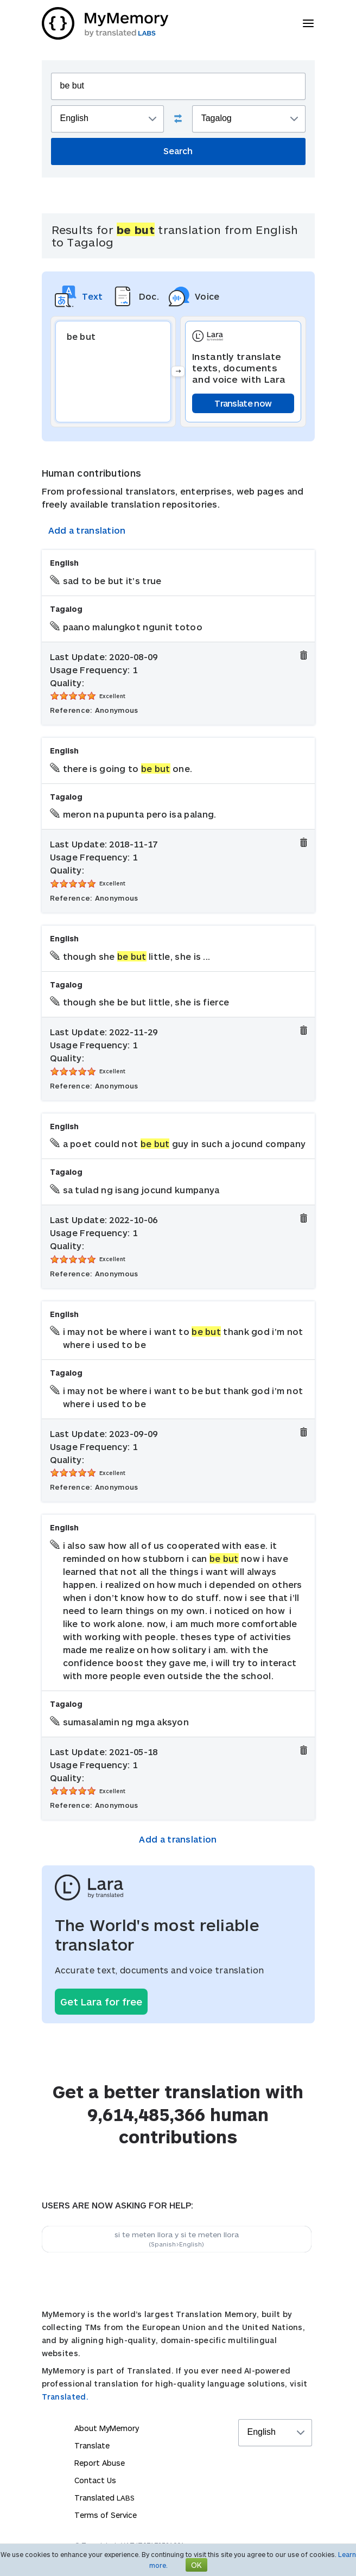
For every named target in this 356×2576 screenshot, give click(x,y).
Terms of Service (105, 2515)
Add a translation (87, 530)
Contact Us (95, 2480)
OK (196, 2564)
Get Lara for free (101, 2002)
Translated (104, 2497)
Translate (92, 2445)
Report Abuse (99, 2462)
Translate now (242, 403)
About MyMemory (106, 2428)
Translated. (65, 2396)
